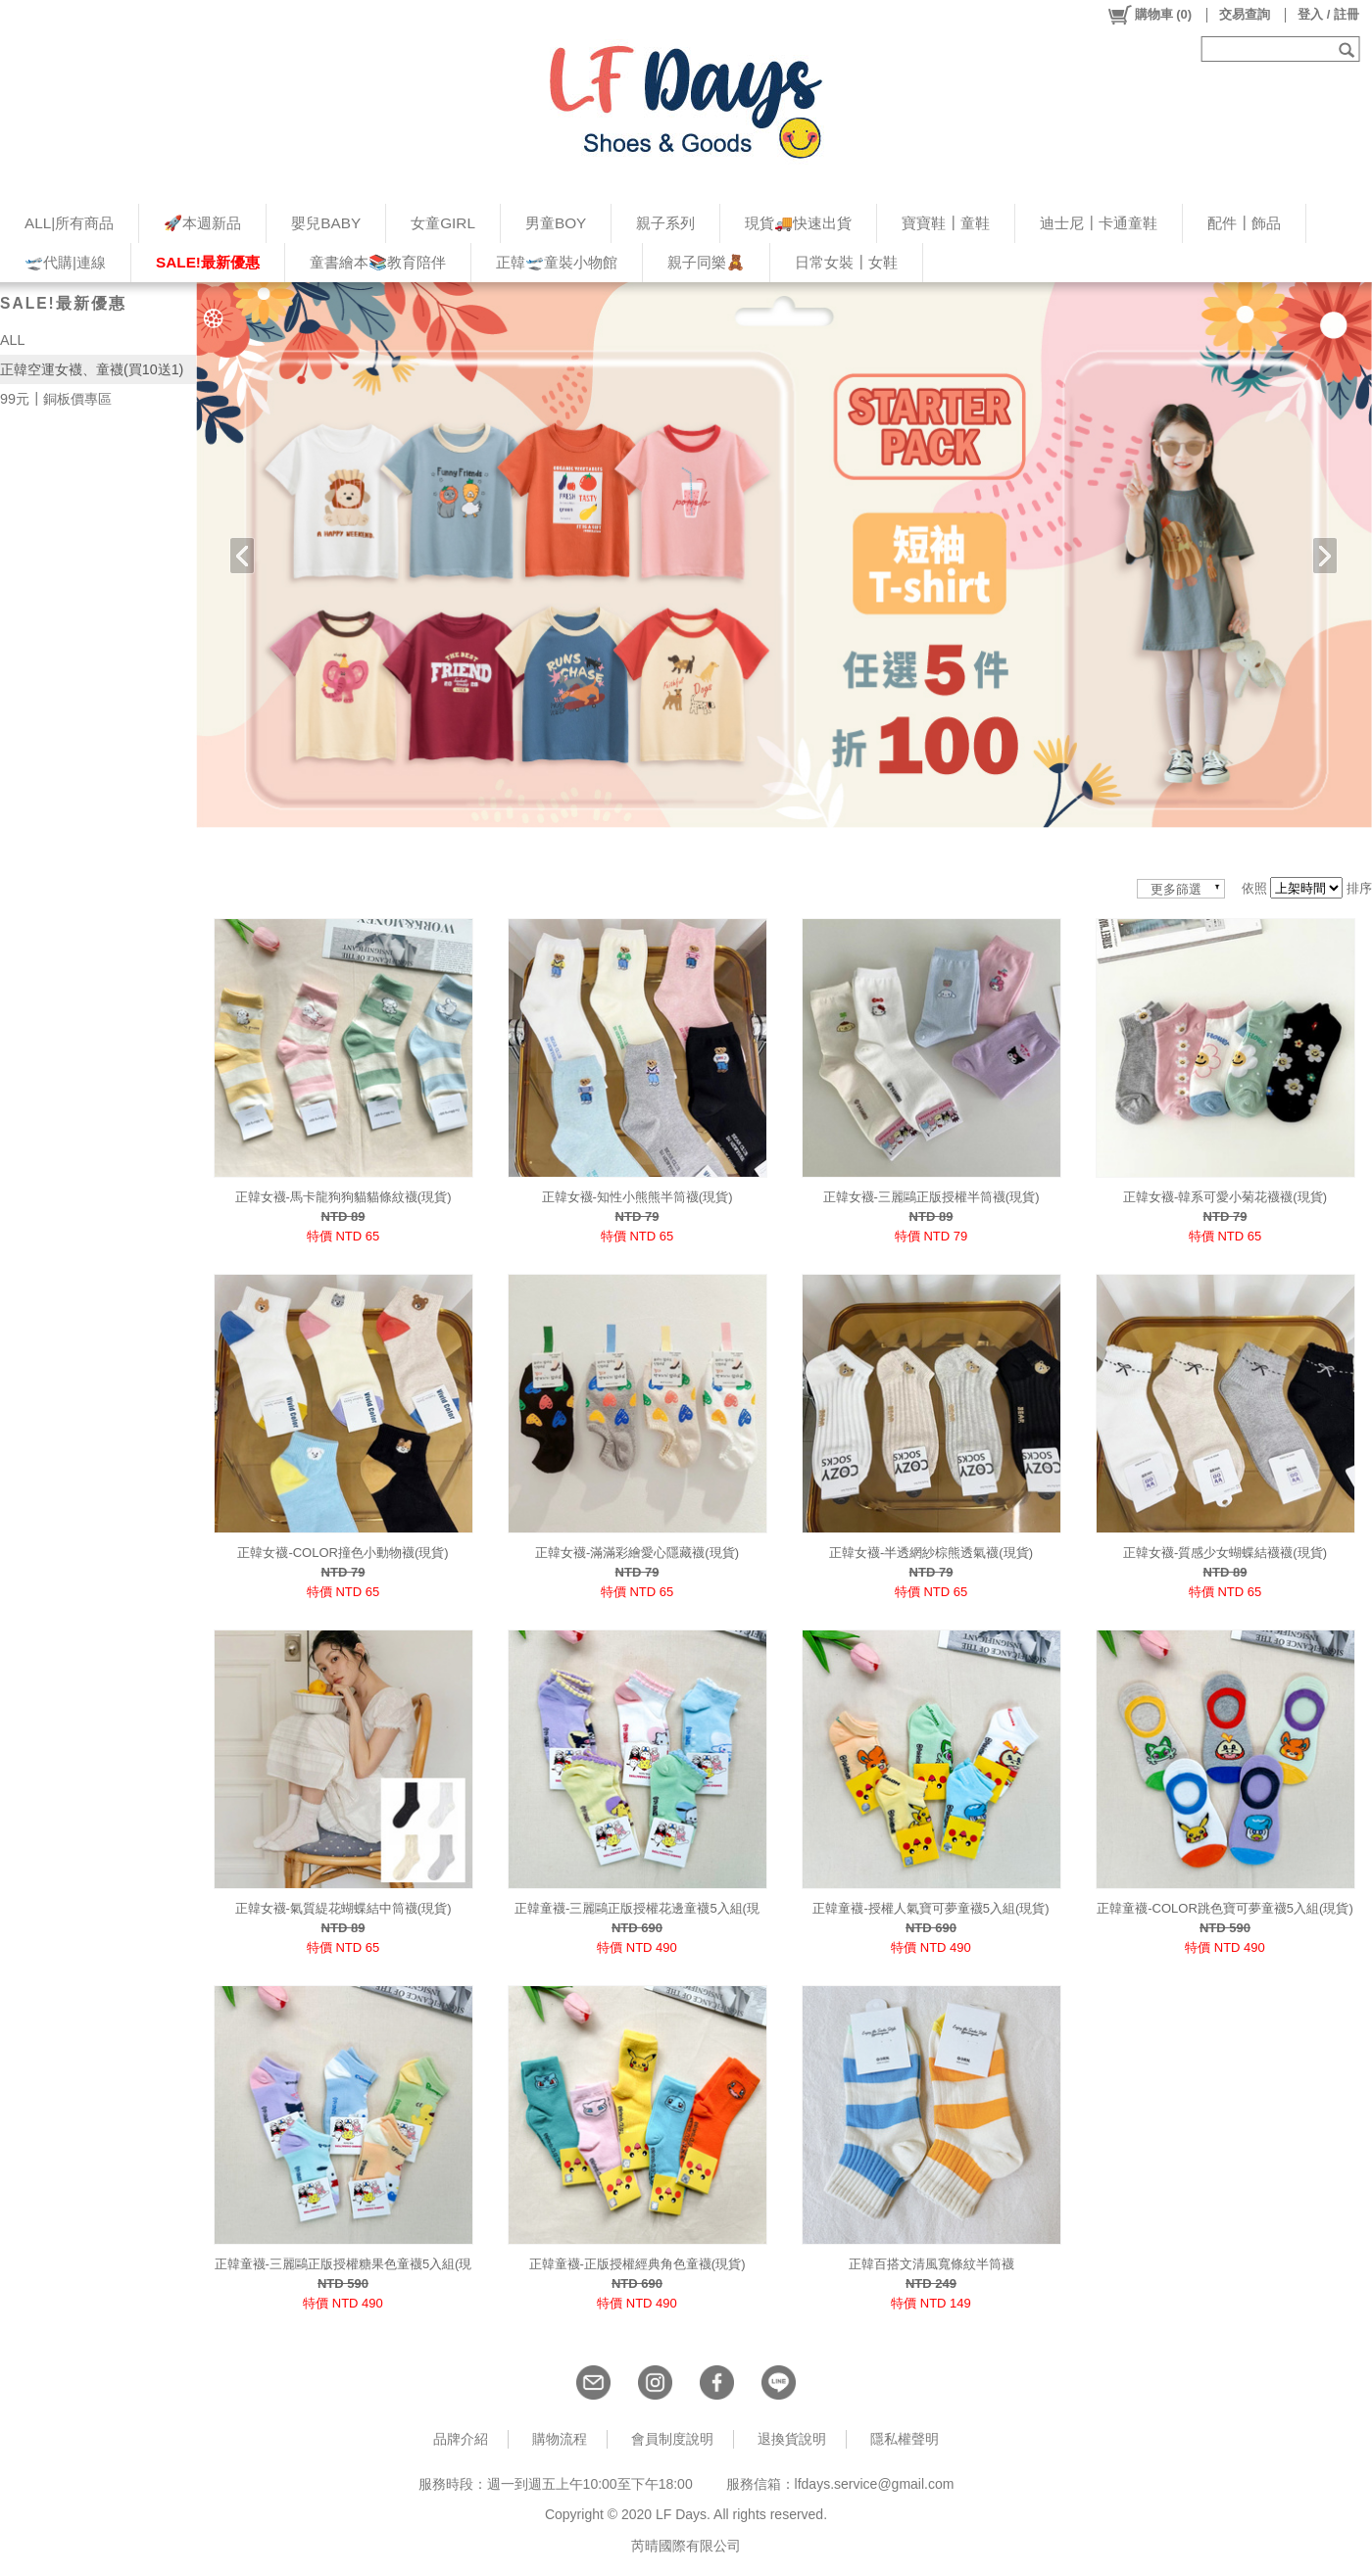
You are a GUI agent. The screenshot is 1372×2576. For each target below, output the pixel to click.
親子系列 (665, 223)
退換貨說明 (792, 2439)
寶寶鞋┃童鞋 (946, 223)
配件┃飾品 (1244, 223)
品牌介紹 (460, 2439)
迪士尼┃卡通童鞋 (1098, 223)
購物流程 (559, 2439)
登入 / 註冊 (1328, 14)
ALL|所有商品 (69, 223)
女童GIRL (443, 223)
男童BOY (555, 223)
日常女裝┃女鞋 (846, 262)
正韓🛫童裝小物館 (556, 262)
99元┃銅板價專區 (56, 399)
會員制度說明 (672, 2439)
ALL (12, 340)
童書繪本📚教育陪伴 (378, 262)
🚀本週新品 (202, 223)
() (1149, 14)
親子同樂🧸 (706, 262)
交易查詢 (1244, 14)
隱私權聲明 (904, 2439)
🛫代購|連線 (65, 262)
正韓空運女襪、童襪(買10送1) (91, 369)
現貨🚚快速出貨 (798, 223)
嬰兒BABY (326, 223)
